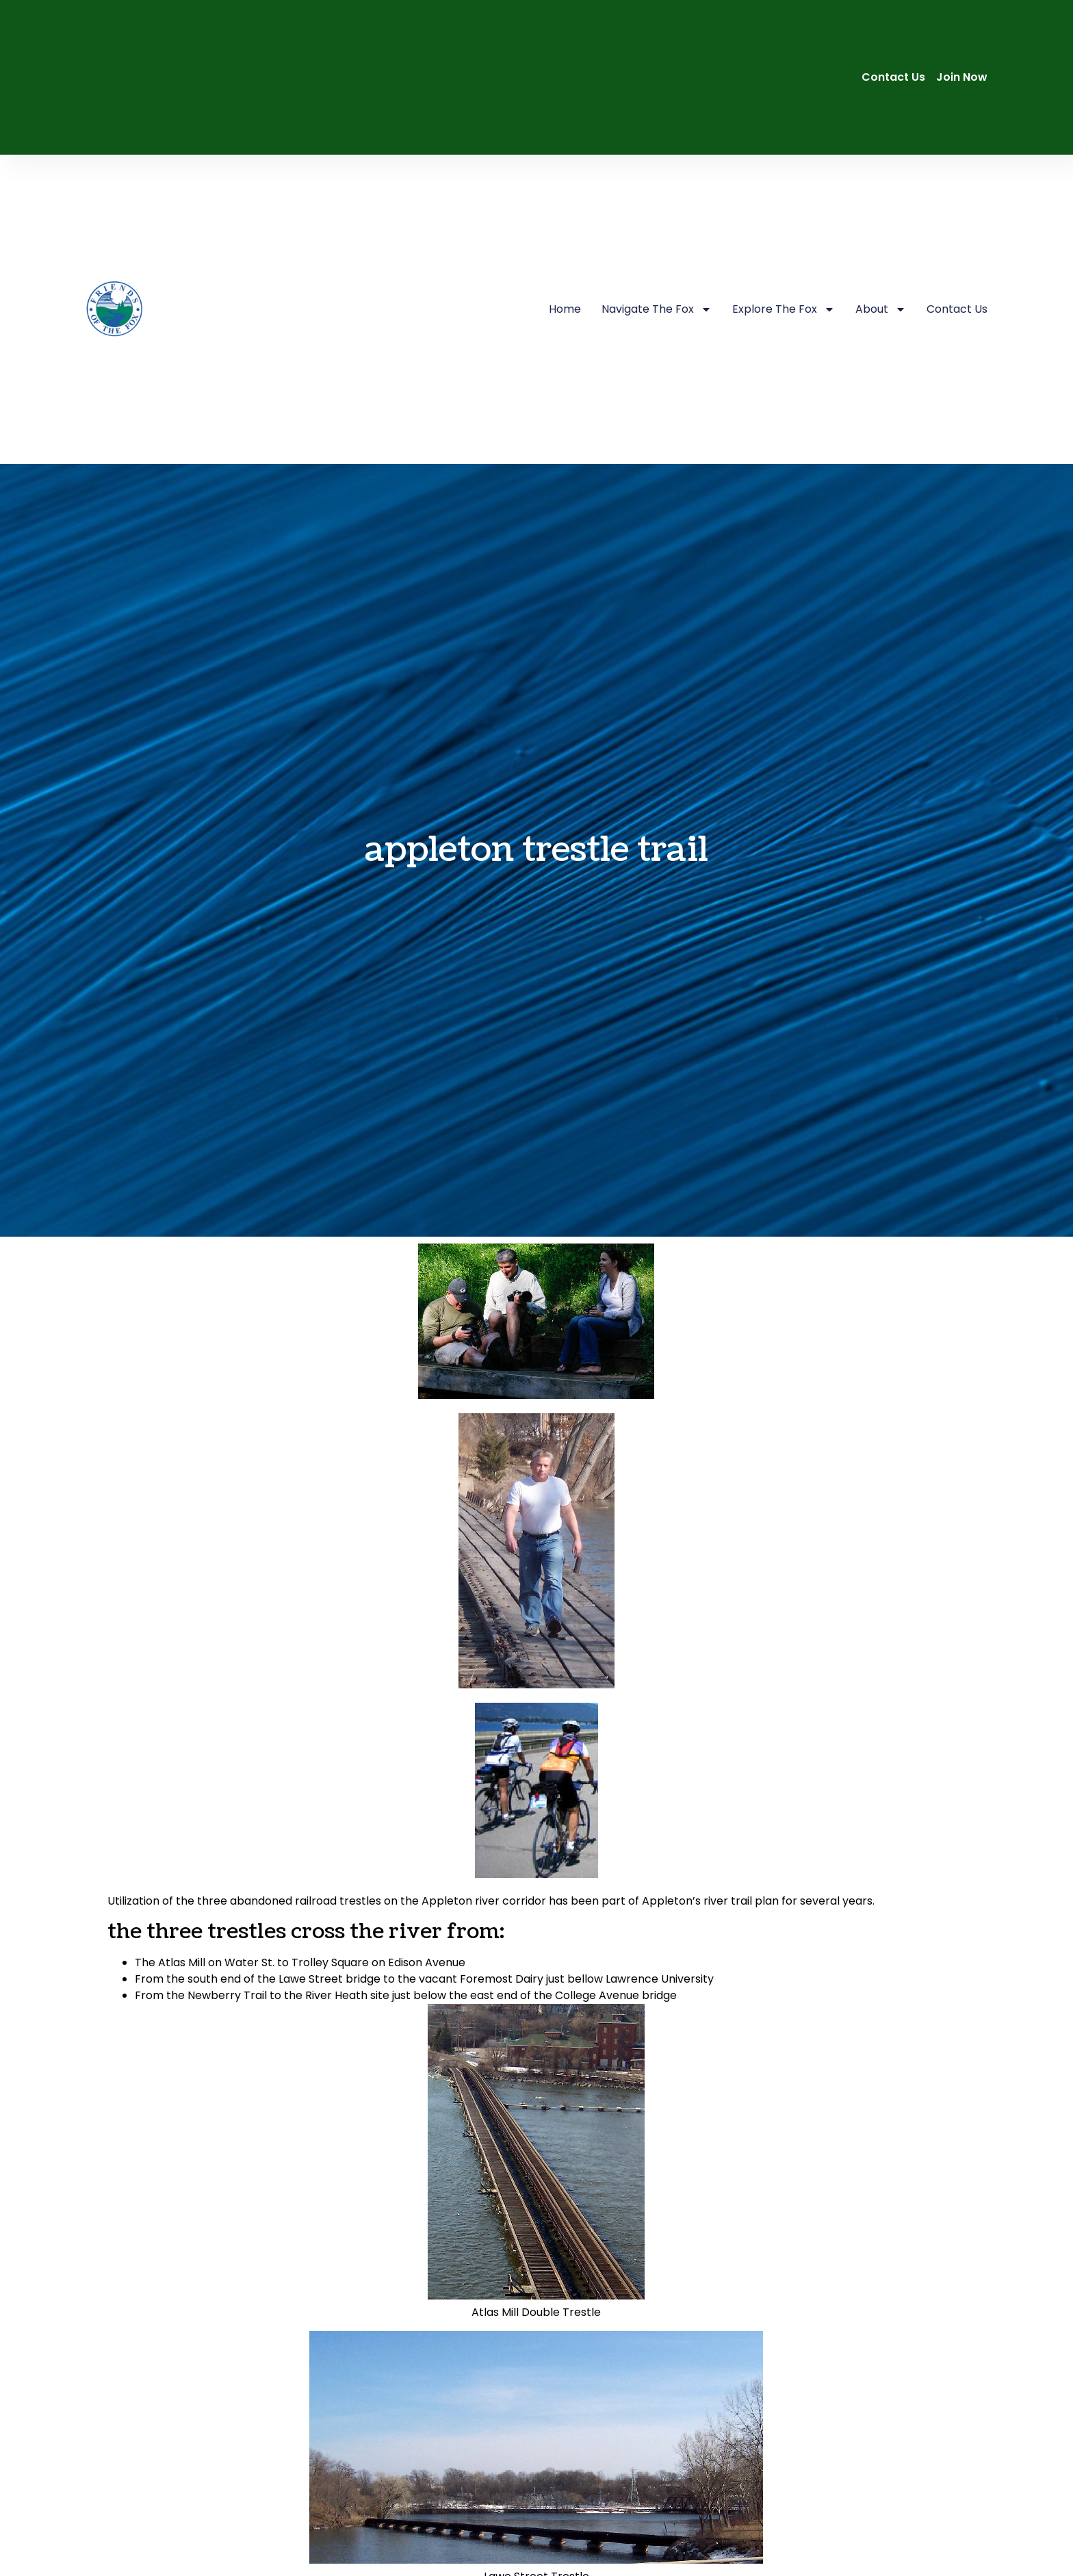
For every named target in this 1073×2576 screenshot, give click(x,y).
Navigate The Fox (657, 309)
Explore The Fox (783, 309)
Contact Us (957, 309)
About (880, 309)
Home (565, 309)
